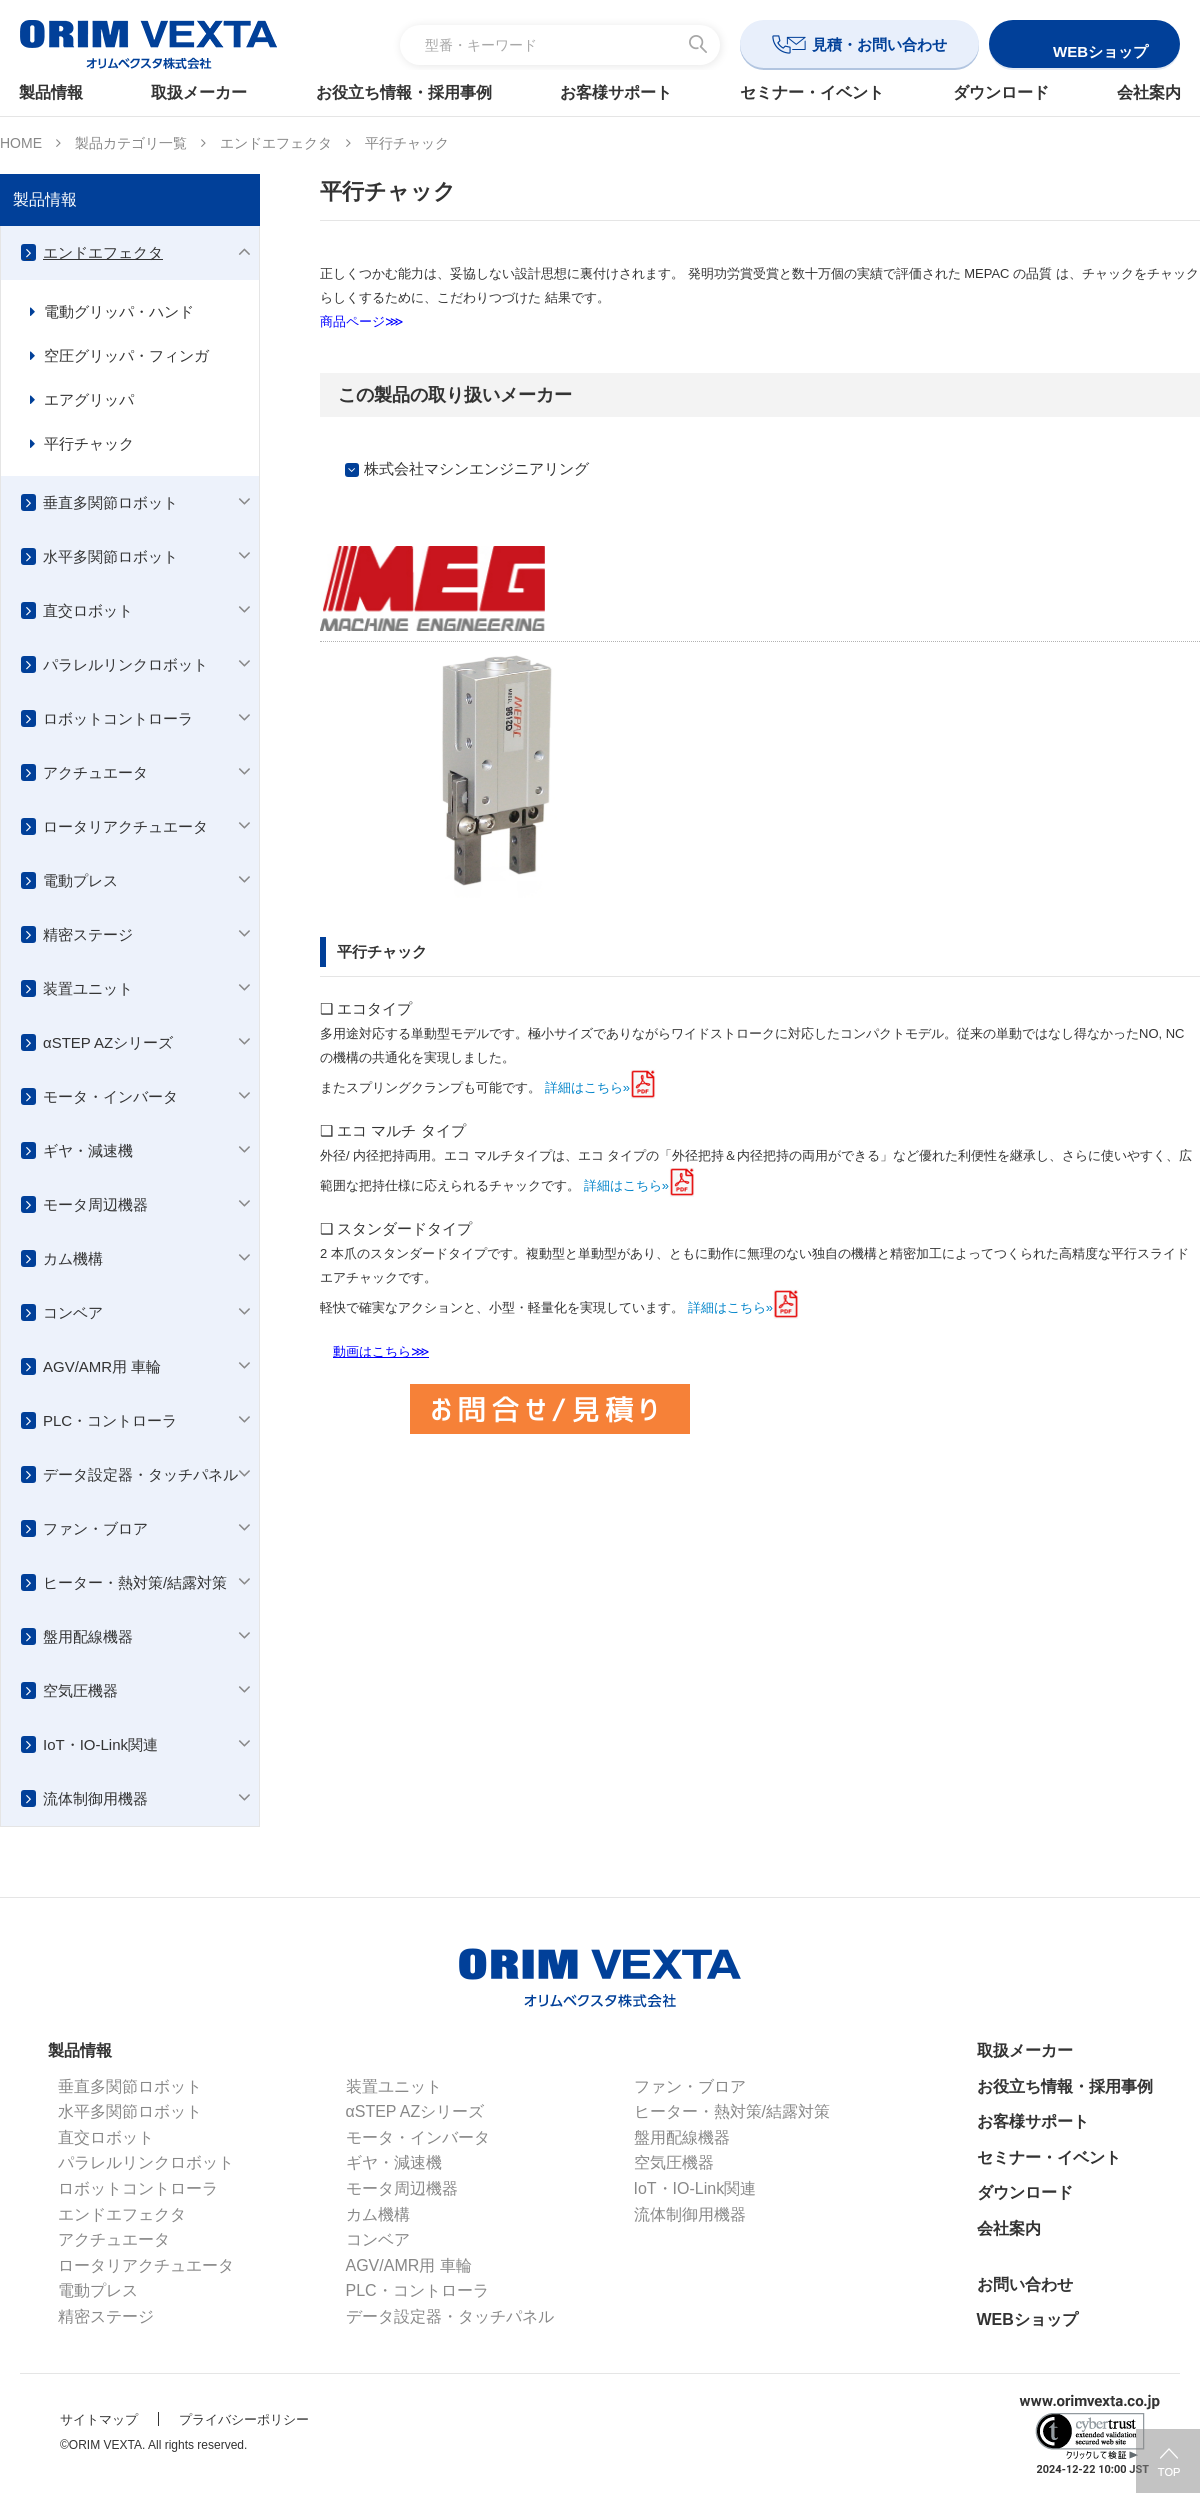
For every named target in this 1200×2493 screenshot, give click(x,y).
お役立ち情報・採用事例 (407, 92)
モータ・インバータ (110, 1096)
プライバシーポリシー (244, 2419)
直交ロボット (88, 610)
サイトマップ (99, 2419)
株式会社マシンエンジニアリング (476, 468)
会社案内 (1138, 92)
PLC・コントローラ (110, 1420)
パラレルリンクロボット (125, 664)
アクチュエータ (95, 772)
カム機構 (73, 1258)
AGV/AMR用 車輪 (102, 1366)
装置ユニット (88, 988)
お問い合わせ (1025, 2284)
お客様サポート (616, 92)
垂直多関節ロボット (110, 502)
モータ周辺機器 (95, 1204)
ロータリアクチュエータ (125, 826)
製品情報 (62, 92)
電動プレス (80, 880)
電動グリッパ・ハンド (119, 311)
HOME (21, 143)
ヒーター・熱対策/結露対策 (135, 1582)
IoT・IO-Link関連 (100, 1744)
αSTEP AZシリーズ (108, 1042)
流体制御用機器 (95, 1798)
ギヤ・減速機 (88, 1150)
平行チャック (89, 443)
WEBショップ (1027, 2319)
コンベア (73, 1312)
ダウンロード (993, 92)
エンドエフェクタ (276, 143)
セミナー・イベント (809, 92)
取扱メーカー (207, 92)
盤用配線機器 (88, 1636)
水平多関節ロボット (110, 556)
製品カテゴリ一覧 (131, 143)
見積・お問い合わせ (879, 44)
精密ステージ (88, 934)
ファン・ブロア (95, 1528)
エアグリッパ (89, 399)
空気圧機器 (80, 1690)
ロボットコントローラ (118, 718)
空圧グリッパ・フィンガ (126, 355)
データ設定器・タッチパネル (140, 1474)
